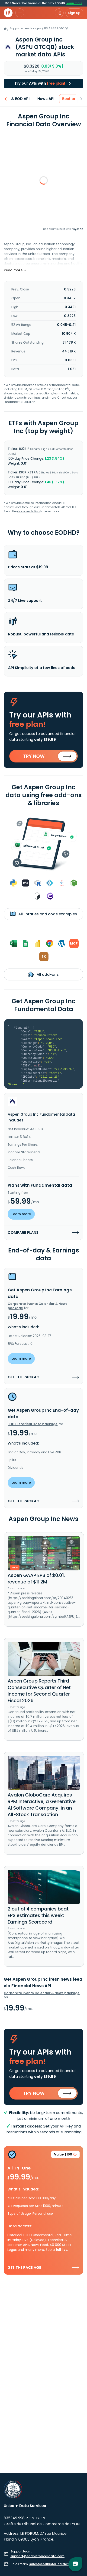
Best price (63, 98)
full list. (62, 2249)
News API (37, 98)
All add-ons (43, 974)
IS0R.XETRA (28, 472)
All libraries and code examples (43, 914)
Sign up (74, 12)
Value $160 (65, 2155)
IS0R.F (24, 448)
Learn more (74, 3)
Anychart (77, 229)
